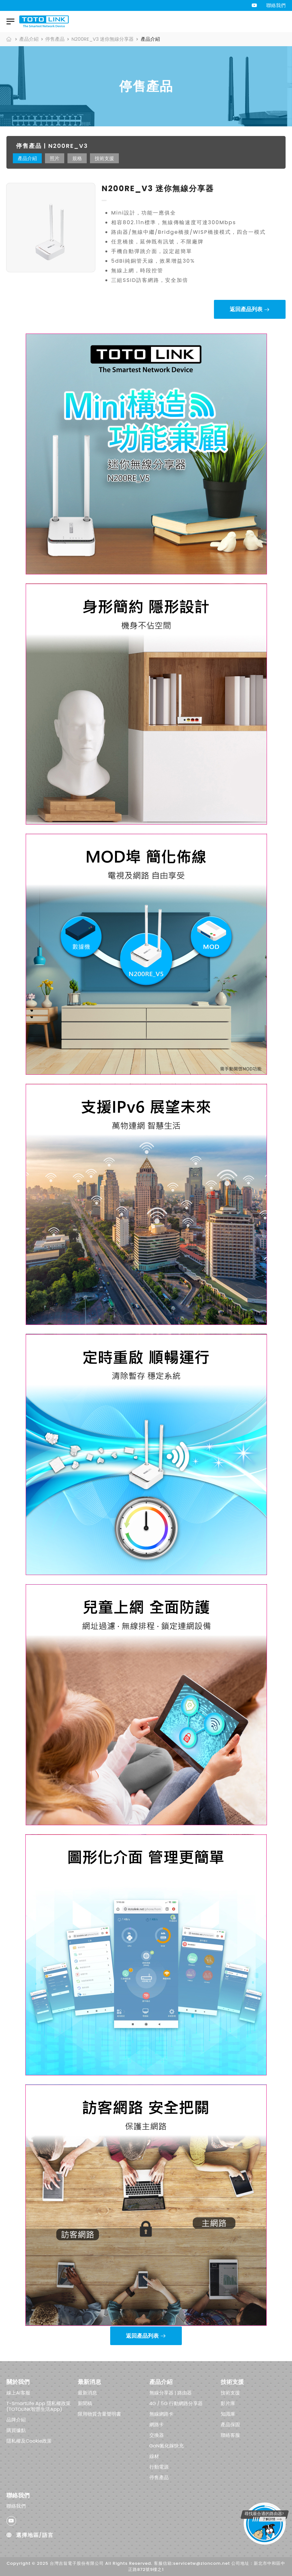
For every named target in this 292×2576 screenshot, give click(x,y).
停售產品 (55, 39)
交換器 (156, 2435)
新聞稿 (85, 2403)
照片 (54, 158)
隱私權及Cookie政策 (29, 2440)
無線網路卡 (161, 2414)
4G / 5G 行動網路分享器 (176, 2403)
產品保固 (230, 2424)
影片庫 (228, 2403)
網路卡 (156, 2424)
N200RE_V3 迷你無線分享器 (103, 39)
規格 (77, 158)
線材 (154, 2456)
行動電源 (159, 2466)
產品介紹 (29, 39)
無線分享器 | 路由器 (170, 2392)
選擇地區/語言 (30, 2535)
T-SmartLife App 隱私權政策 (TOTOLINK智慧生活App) (38, 2406)
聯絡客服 (230, 2435)
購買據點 (16, 2430)
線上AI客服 (18, 2392)
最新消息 (87, 2392)
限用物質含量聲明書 (99, 2414)
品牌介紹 (16, 2419)
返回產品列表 (246, 309)
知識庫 (228, 2414)
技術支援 (104, 158)
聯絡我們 (276, 5)
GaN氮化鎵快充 (166, 2445)
